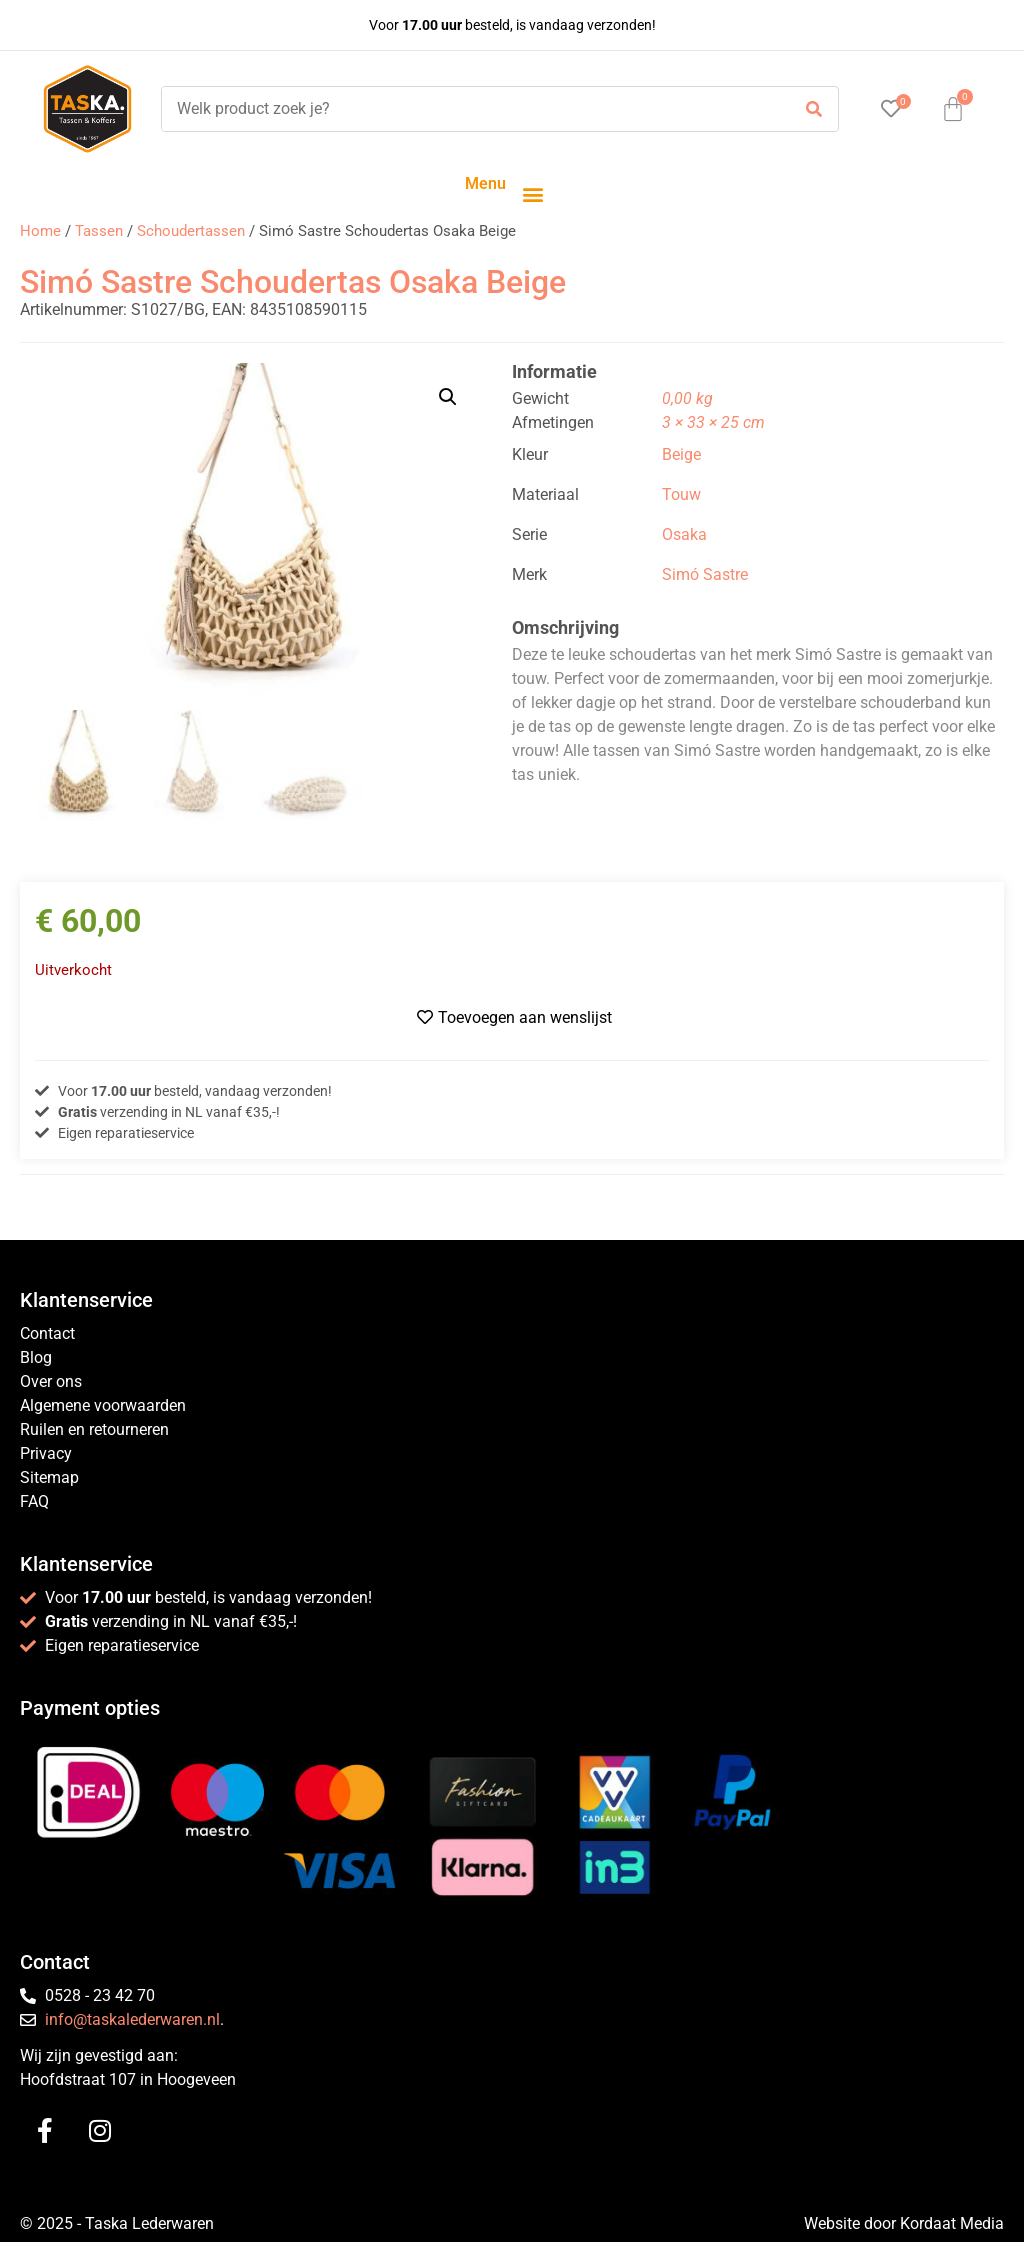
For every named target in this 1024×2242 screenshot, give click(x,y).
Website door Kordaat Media (904, 2223)
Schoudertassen (191, 231)
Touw (681, 494)
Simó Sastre (705, 574)
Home (40, 231)
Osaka (684, 534)
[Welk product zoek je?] (471, 109)
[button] (532, 193)
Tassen (99, 231)
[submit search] (814, 109)
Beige (681, 454)
